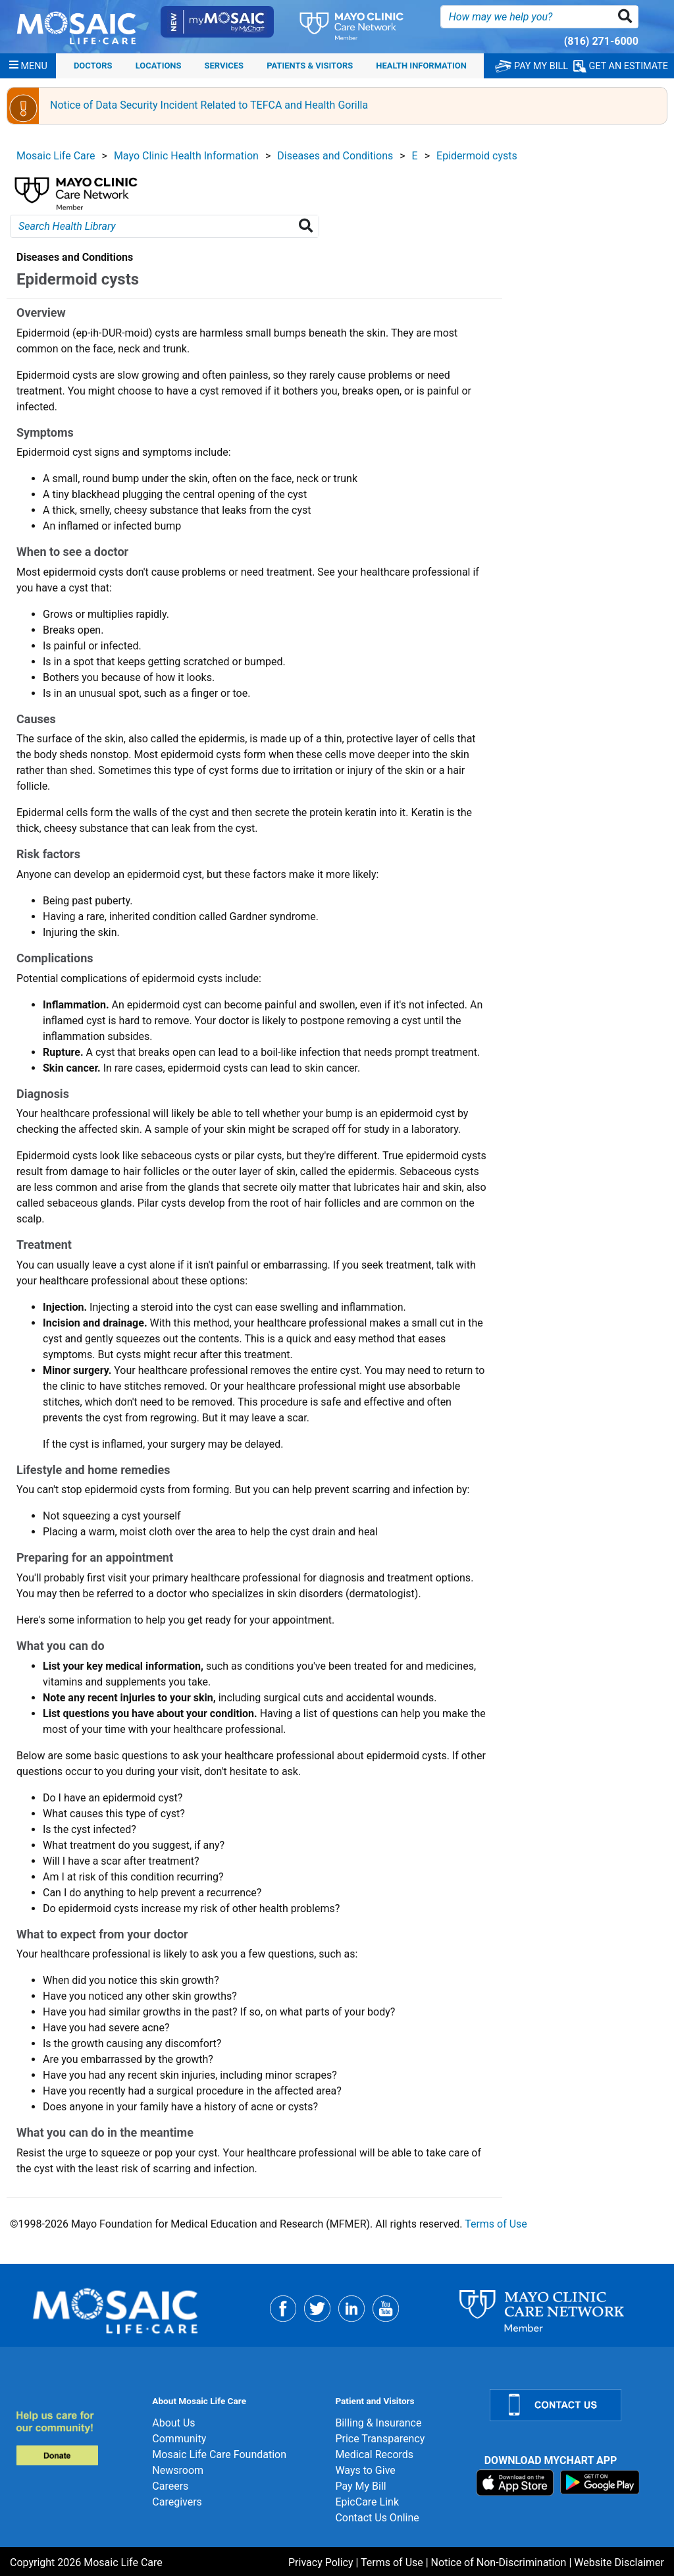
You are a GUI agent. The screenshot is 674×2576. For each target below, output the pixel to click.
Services (224, 65)
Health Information (421, 65)
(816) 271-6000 (601, 41)
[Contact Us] (574, 2405)
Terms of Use (496, 2224)
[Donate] (76, 2438)
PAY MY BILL (531, 66)
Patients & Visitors (310, 65)
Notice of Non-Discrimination (499, 2562)
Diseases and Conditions (335, 156)
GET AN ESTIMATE (620, 66)
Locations (159, 65)
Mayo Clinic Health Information (186, 156)
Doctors (93, 65)
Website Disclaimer (619, 2562)
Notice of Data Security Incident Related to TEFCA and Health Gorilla (209, 105)
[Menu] (28, 65)
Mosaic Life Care (55, 156)
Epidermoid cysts (476, 156)
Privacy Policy (320, 2562)
